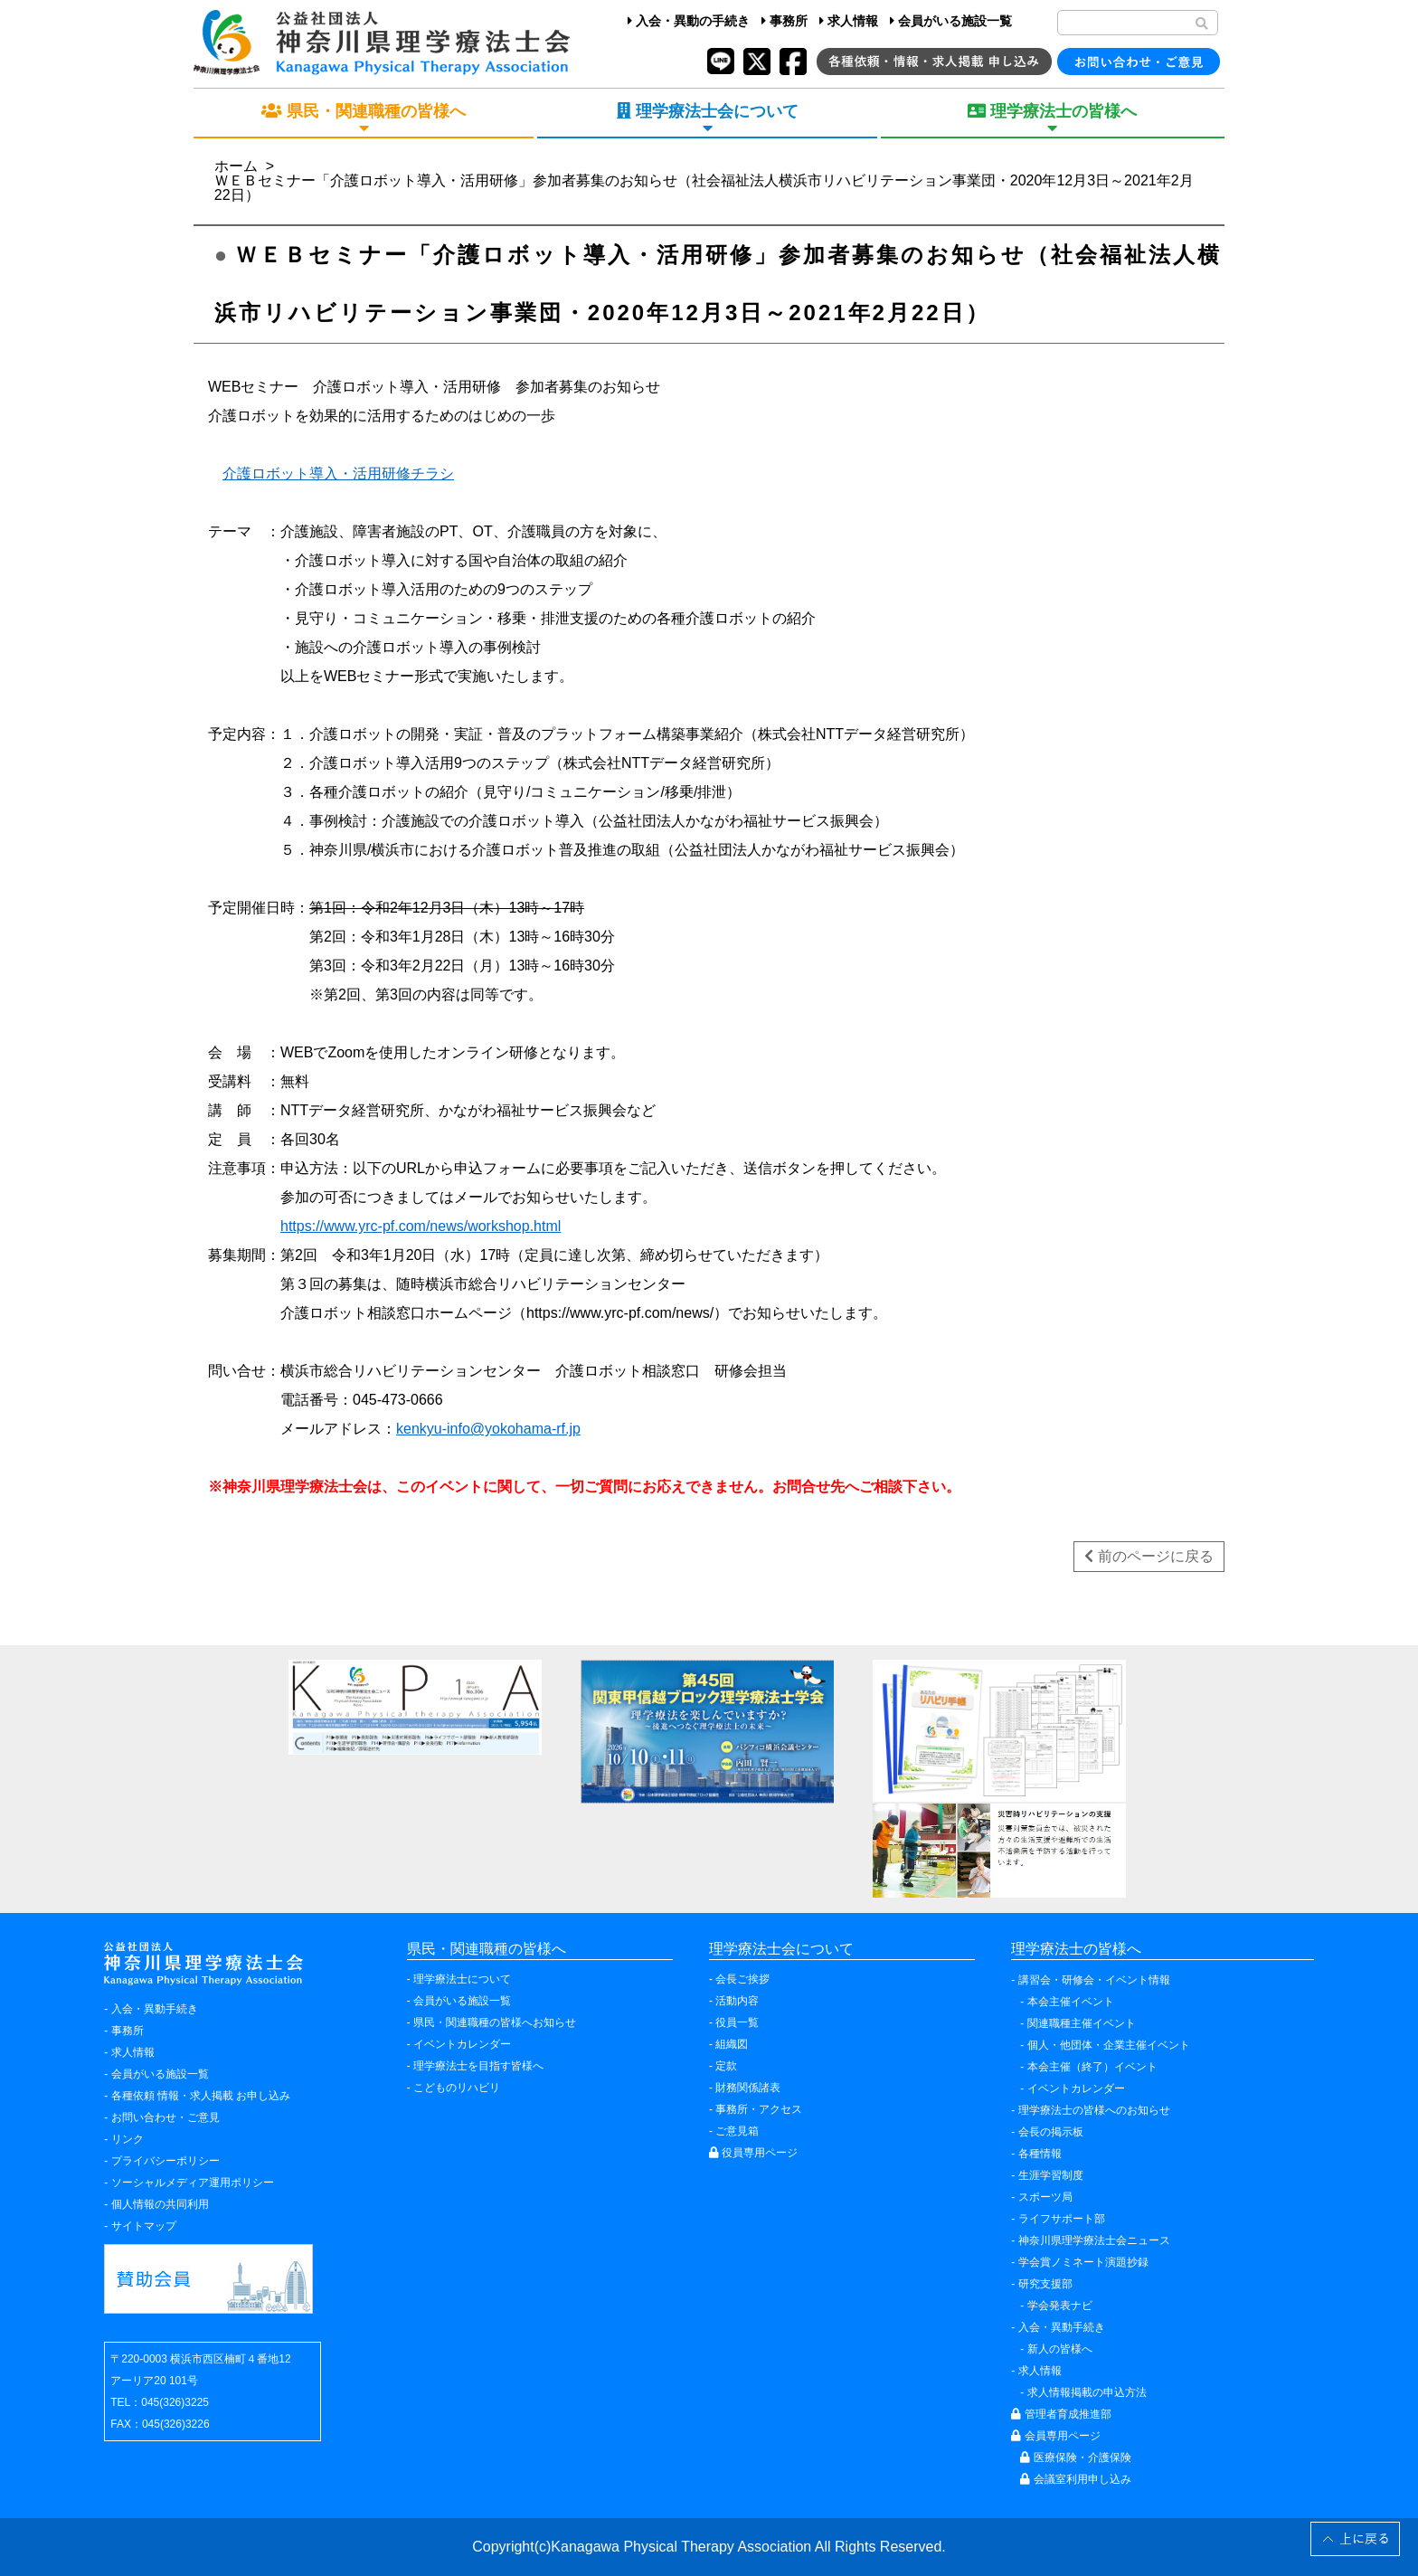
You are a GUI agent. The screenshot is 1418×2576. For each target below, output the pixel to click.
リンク (127, 2139)
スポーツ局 (1045, 2197)
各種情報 (1040, 2153)
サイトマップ (143, 2226)
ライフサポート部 (1061, 2218)
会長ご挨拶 (742, 1979)
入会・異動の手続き (689, 20)
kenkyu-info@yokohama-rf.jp (488, 1428)
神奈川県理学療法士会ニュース (1094, 2240)
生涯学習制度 (1050, 2175)
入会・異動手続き (154, 2009)
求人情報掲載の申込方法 (1087, 2392)
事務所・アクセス (758, 2109)
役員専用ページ (753, 2152)
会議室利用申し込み (1075, 2479)
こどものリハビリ (456, 2087)
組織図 (731, 2044)
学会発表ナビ (1059, 2305)
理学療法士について (462, 1979)
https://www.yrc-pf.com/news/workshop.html (420, 1226)
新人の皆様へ (1059, 2349)
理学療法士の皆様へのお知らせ (1094, 2110)
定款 (726, 2066)
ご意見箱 (737, 2131)
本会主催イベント (1070, 2001)
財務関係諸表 (747, 2087)
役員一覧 (737, 2022)
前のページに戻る (1148, 1556)
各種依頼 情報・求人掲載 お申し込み (201, 2095)
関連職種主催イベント (1081, 2023)
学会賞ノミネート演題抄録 (1083, 2262)
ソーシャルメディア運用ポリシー (192, 2182)
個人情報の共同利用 (160, 2204)
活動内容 (737, 2000)
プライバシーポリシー (165, 2161)
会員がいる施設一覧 (951, 20)
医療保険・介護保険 (1075, 2457)
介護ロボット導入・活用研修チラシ (338, 473)
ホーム (236, 166)
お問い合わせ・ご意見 (165, 2117)
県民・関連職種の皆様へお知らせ (494, 2022)
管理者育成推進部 (1061, 2414)
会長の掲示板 (1050, 2132)
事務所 (784, 20)
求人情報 (848, 20)
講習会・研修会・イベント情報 (1094, 1980)
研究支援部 (1045, 2284)
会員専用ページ (1055, 2435)
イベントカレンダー (462, 2044)
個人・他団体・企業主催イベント (1108, 2045)
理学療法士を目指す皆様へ (478, 2066)
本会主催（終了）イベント (1092, 2066)
